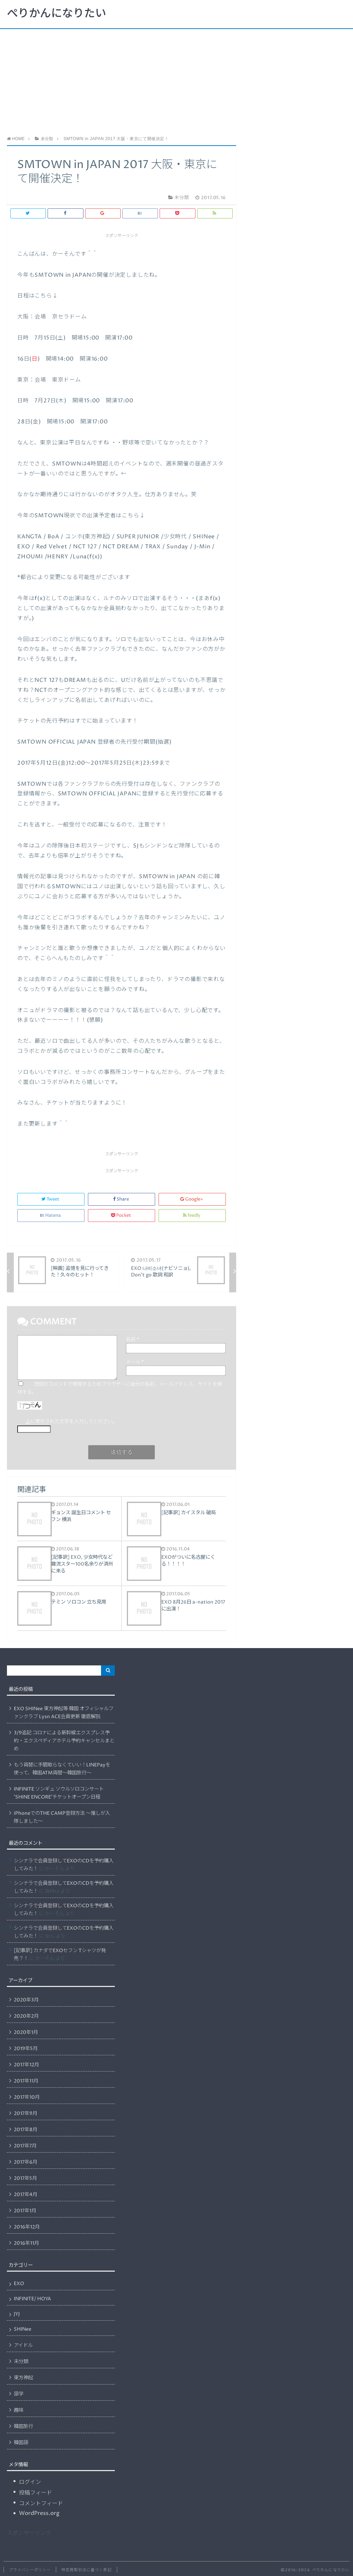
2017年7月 (25, 2146)
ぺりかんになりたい (56, 13)
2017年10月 (27, 2097)
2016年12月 (27, 2227)
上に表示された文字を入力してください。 (71, 1421)
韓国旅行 (23, 2426)
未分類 (21, 2361)
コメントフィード (41, 2503)
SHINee (22, 2329)
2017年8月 (25, 2129)
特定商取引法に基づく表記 (86, 2570)
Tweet (50, 1199)
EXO (19, 2283)
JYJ (17, 2314)
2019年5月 (26, 2048)
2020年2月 (26, 2016)
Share (121, 1199)
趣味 (18, 2410)
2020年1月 (26, 2032)
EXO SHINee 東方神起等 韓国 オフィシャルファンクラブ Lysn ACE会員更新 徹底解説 (63, 1712)
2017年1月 (25, 2210)
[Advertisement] (176, 80)
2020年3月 (26, 2000)
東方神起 (23, 2377)
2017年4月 (25, 2194)
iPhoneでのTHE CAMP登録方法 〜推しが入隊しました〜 (62, 1817)
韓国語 (21, 2442)
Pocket (121, 1215)
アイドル (23, 2345)
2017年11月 (26, 2081)
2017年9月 (25, 2113)
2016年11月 (26, 2243)
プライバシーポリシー (30, 2570)
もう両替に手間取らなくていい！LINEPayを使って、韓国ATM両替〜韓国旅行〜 (62, 1769)
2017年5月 (25, 2178)
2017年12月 (26, 2064)
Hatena (51, 1215)
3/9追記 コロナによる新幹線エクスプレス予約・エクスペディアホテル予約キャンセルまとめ (64, 1741)
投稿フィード (35, 2493)
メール (135, 1362)
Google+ (192, 1199)
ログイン (30, 2482)
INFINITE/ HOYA (32, 2298)
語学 (18, 2394)
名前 (132, 1339)
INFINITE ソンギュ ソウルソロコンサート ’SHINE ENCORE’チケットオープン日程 (59, 1793)
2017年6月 (25, 2162)
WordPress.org (39, 2513)
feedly (192, 1215)
